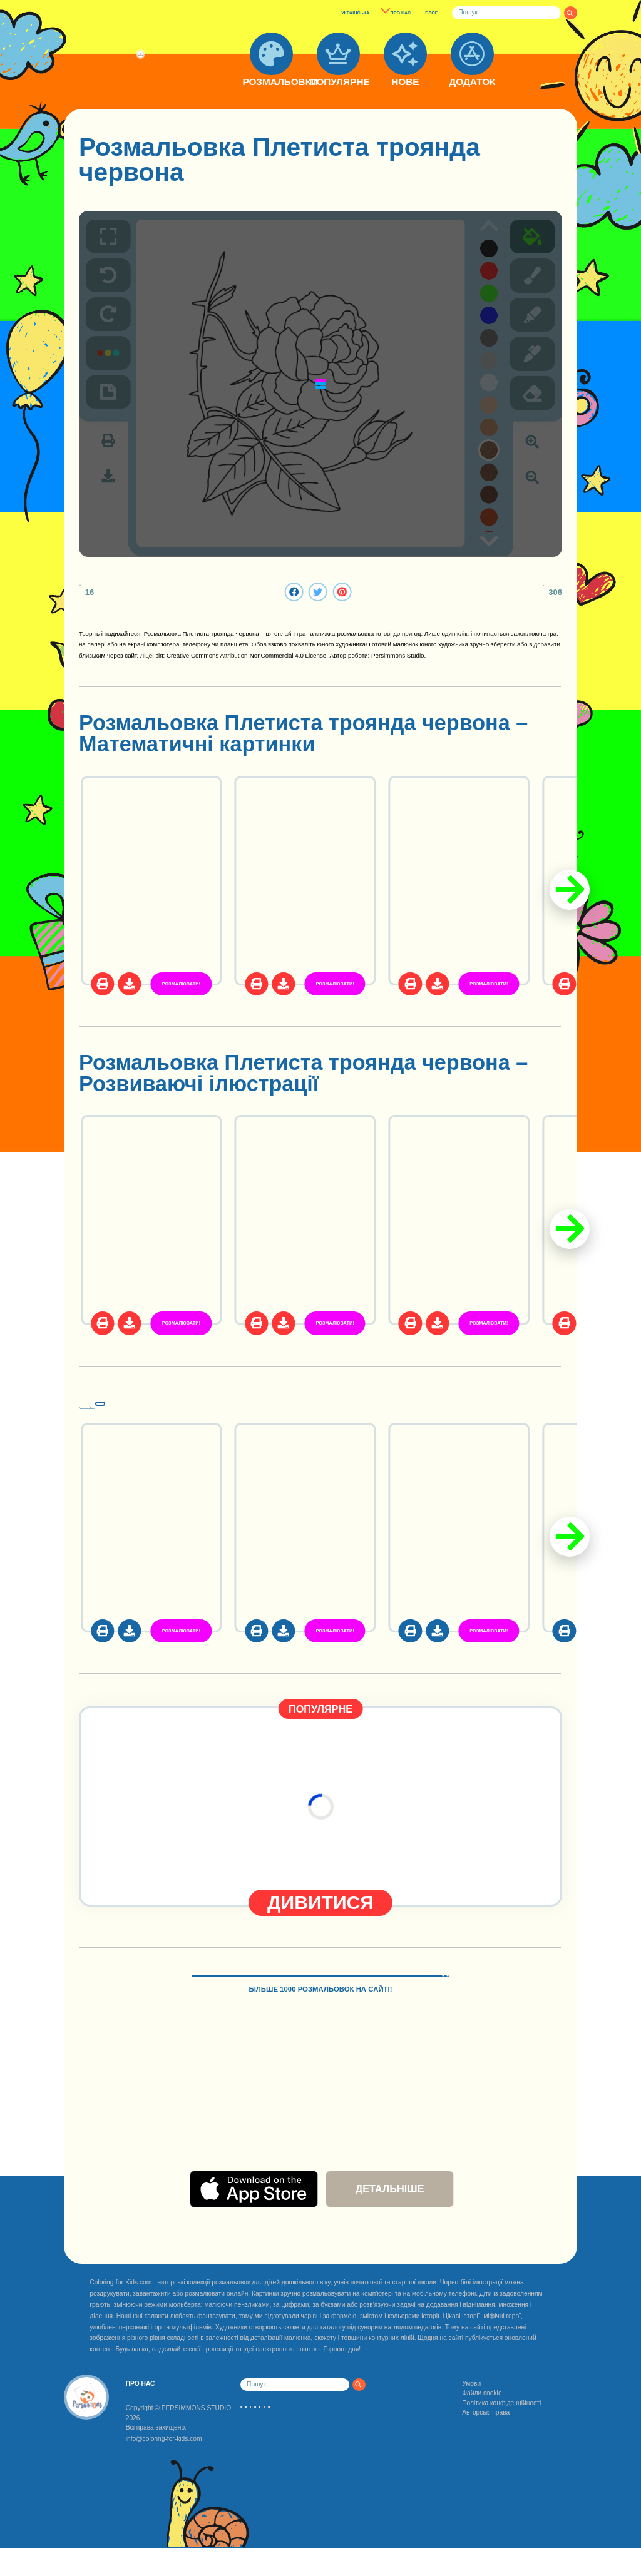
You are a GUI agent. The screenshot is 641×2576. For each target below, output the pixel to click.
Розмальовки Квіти (180, 1401)
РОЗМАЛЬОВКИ (271, 82)
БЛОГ (431, 13)
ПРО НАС (401, 13)
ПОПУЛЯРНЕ (338, 82)
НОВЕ (405, 82)
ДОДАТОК (472, 82)
